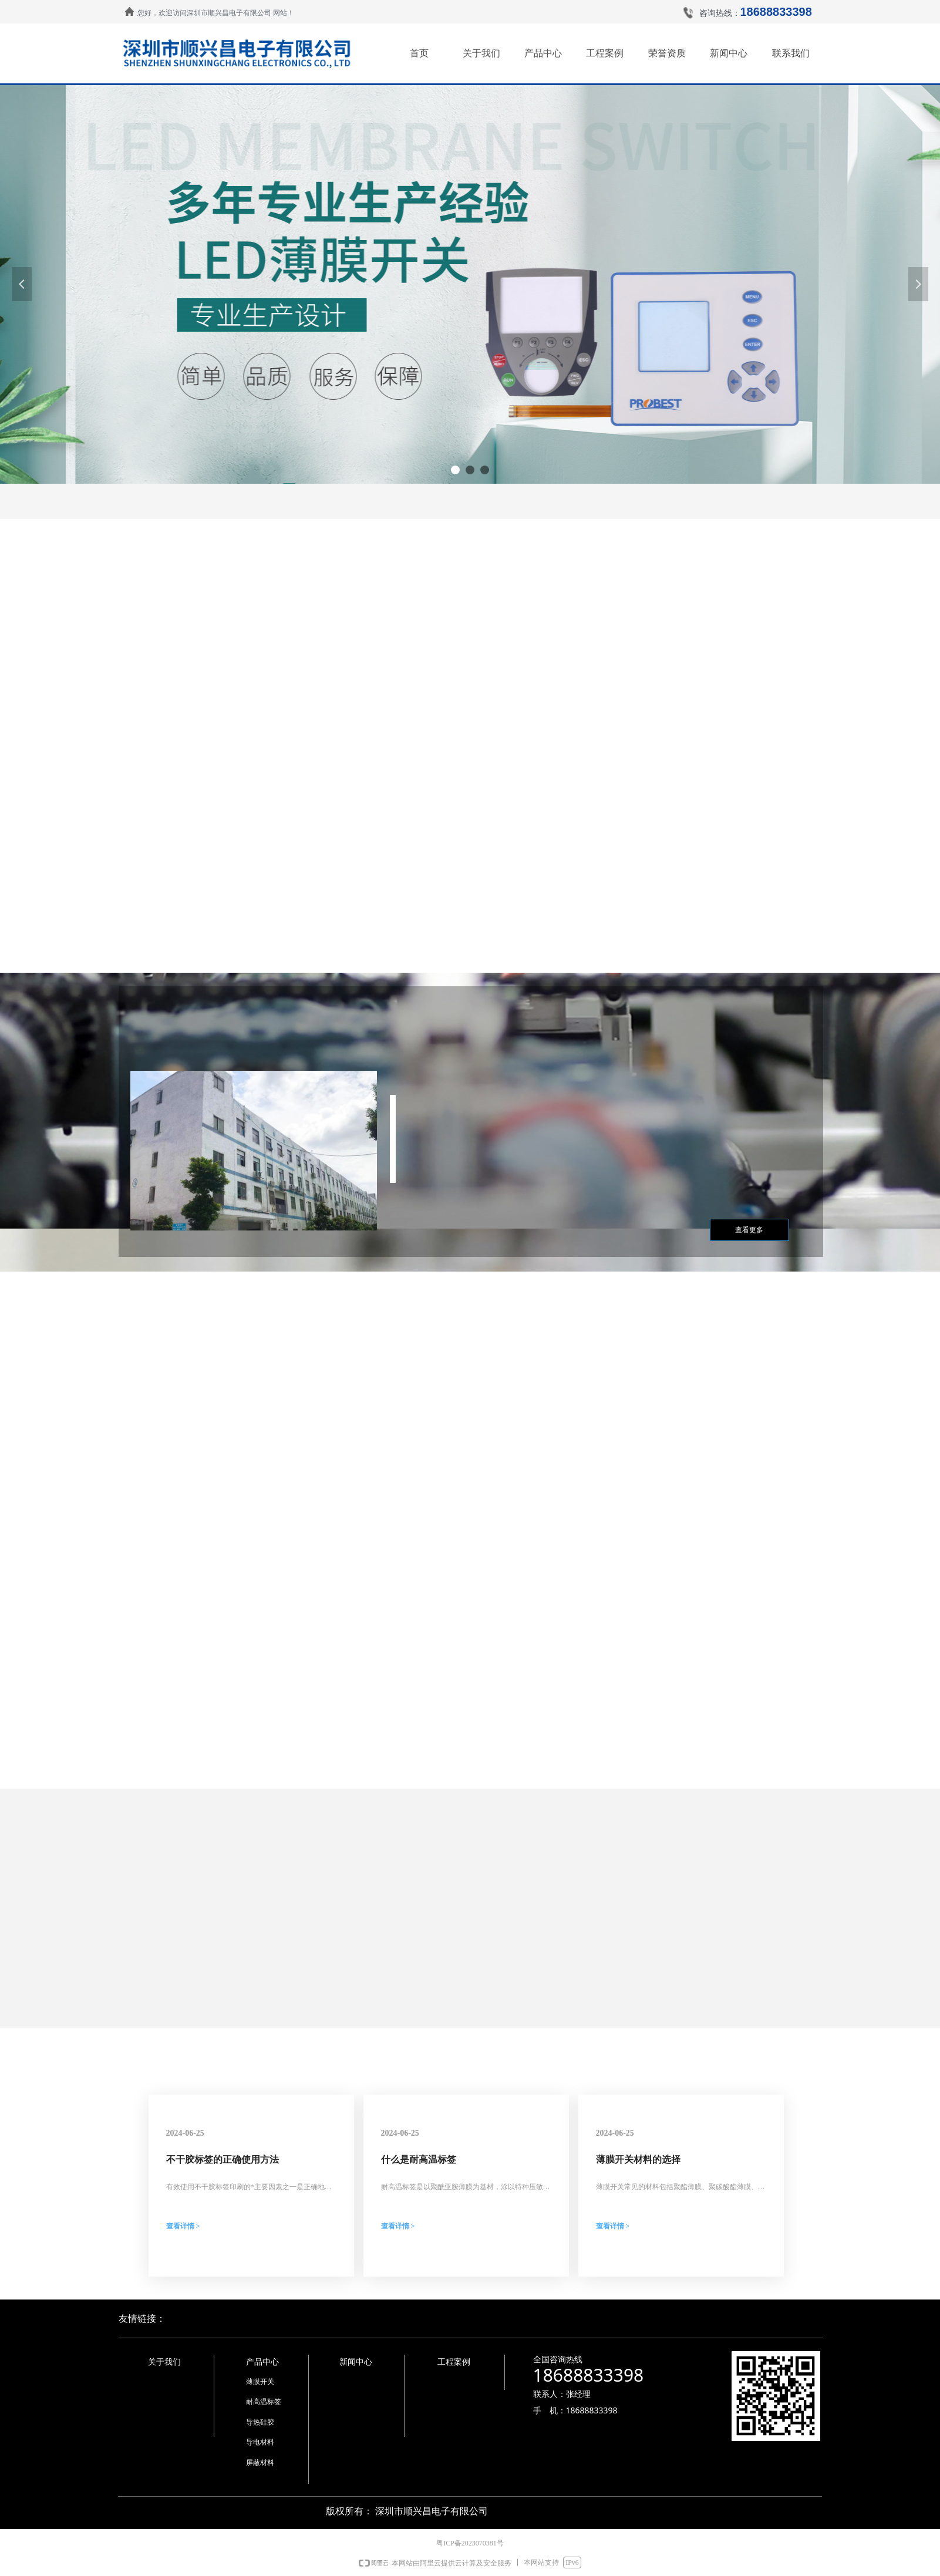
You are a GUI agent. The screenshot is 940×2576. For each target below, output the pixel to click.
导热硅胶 (260, 2422)
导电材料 (260, 2442)
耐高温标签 (263, 2402)
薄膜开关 (260, 2382)
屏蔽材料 (260, 2463)
